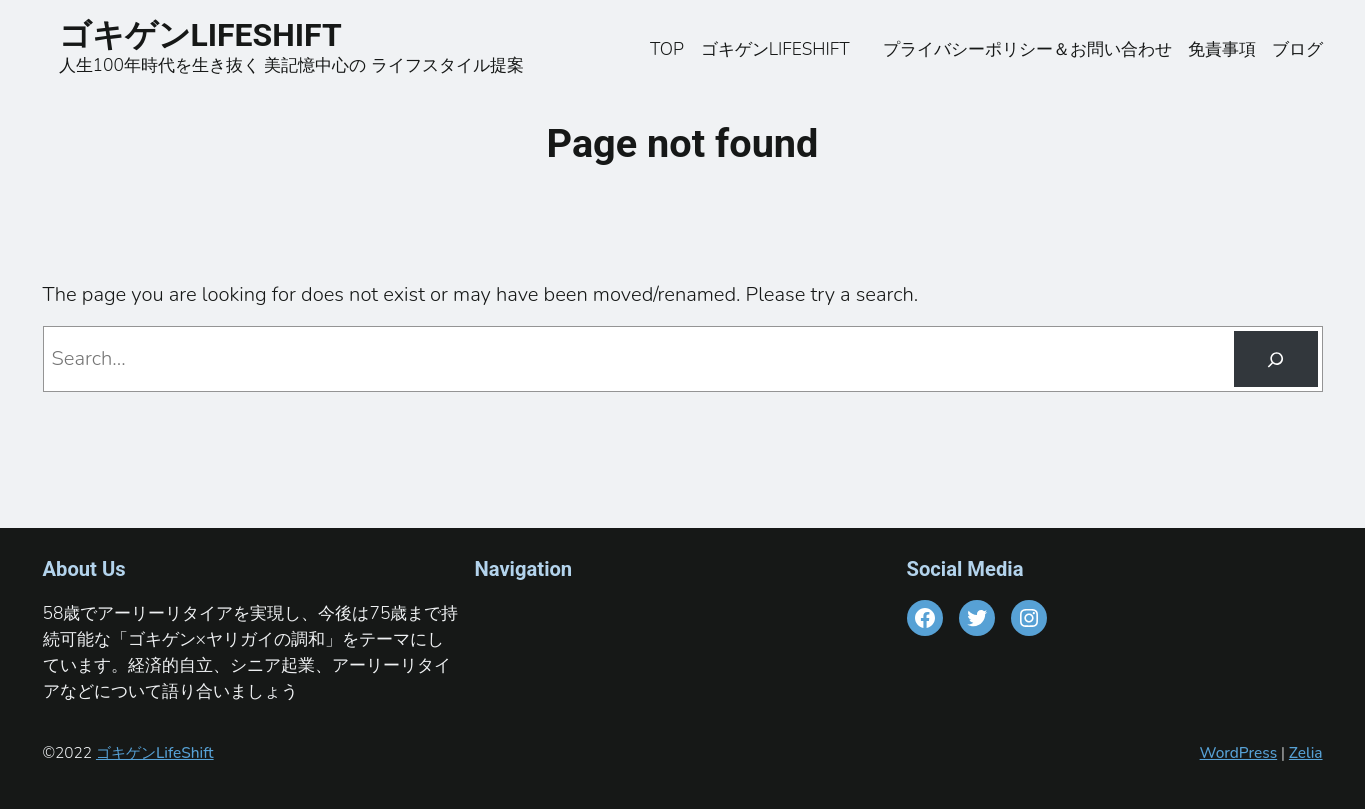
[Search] (1275, 359)
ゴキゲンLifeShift (155, 752)
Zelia (1306, 752)
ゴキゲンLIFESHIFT (216, 35)
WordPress (1239, 752)
